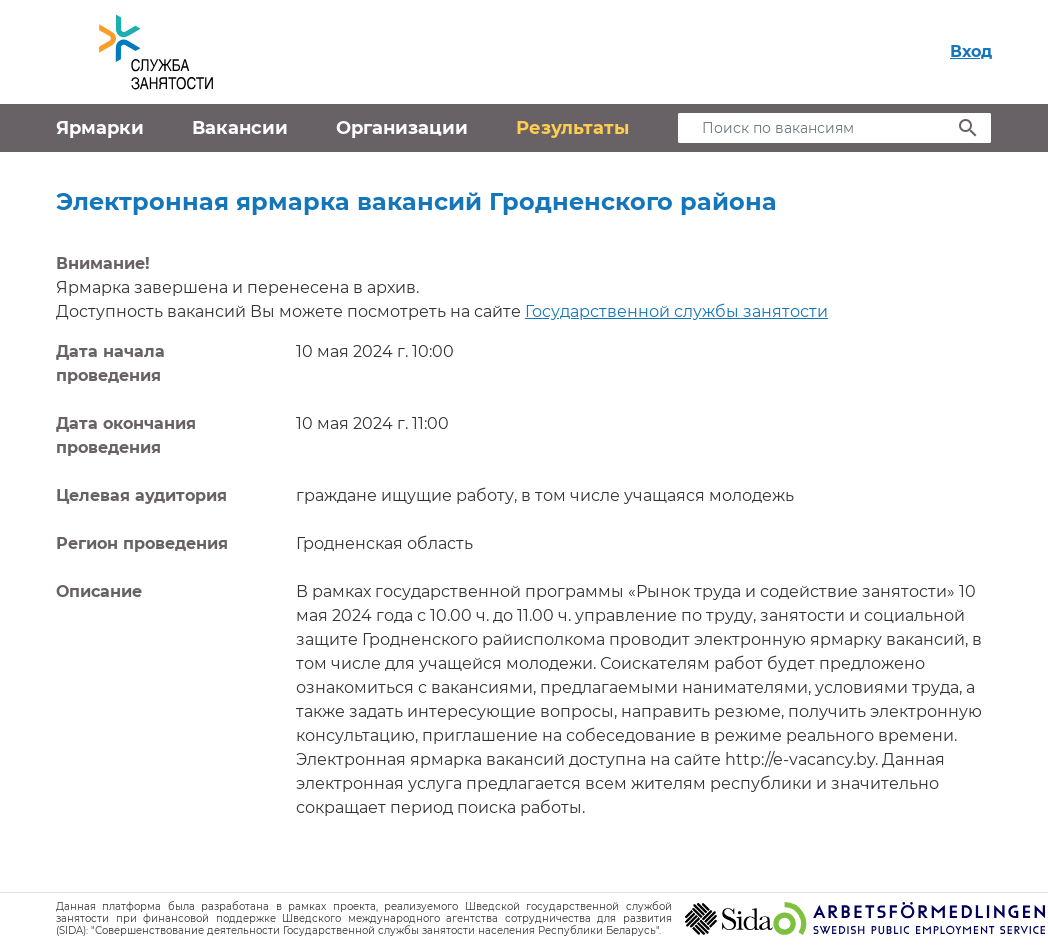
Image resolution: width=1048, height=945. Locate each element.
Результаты (572, 128)
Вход (971, 51)
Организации (402, 128)
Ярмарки (100, 128)
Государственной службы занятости (676, 311)
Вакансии (240, 128)
